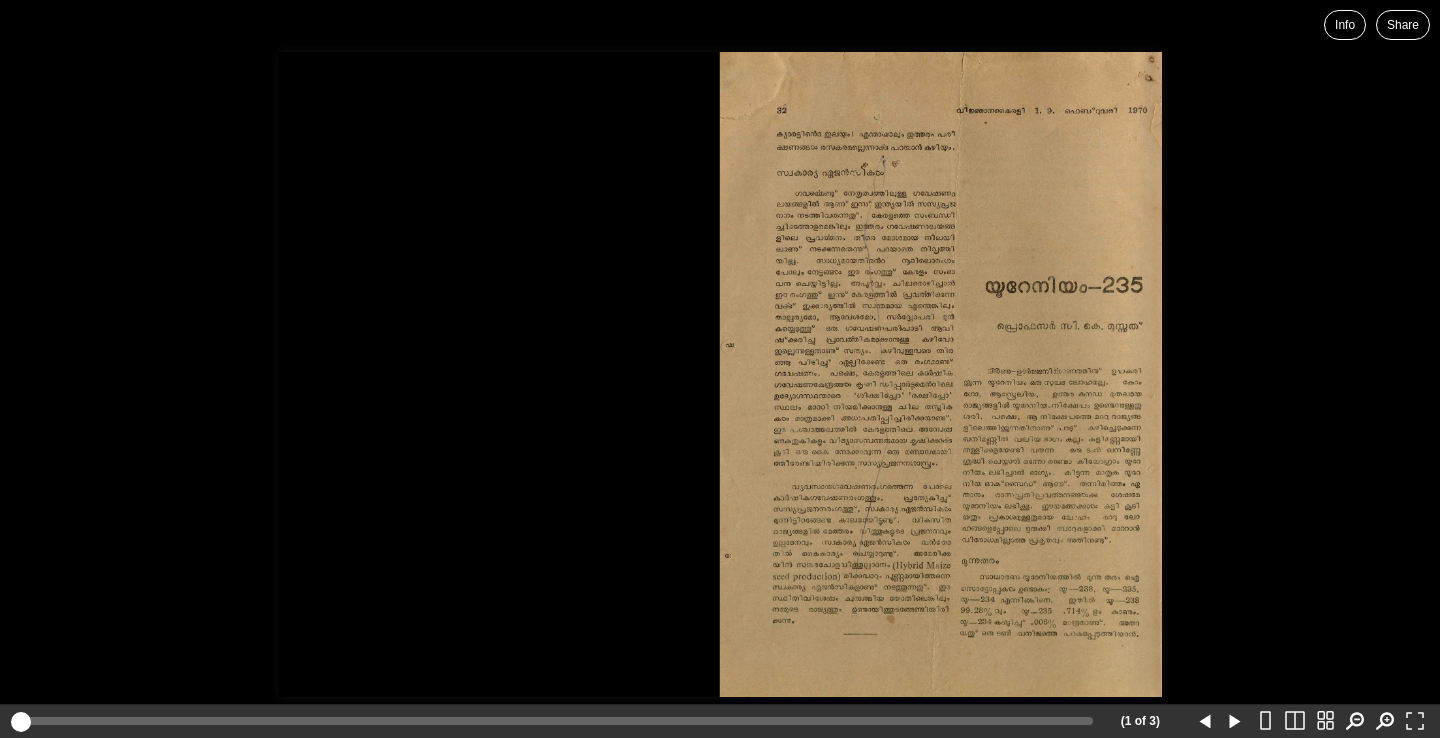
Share (1403, 25)
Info (1345, 25)
